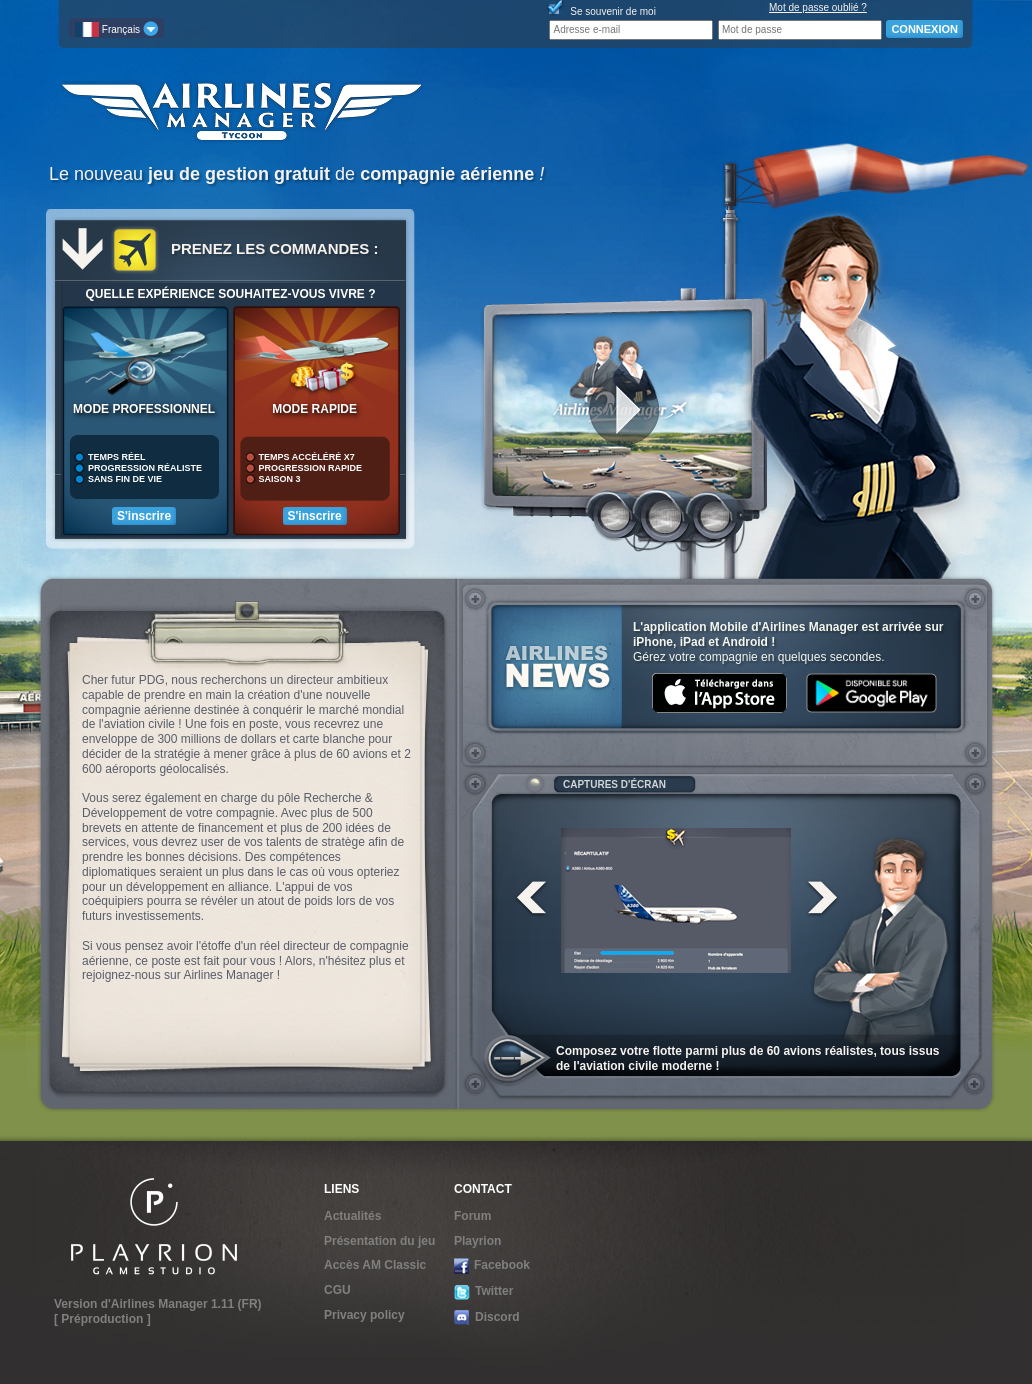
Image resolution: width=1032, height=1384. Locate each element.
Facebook (492, 1266)
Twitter (483, 1291)
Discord (487, 1317)
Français (116, 29)
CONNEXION (924, 29)
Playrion (477, 1241)
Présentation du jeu (379, 1241)
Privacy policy (364, 1315)
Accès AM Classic (375, 1265)
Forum (472, 1216)
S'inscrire (144, 516)
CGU (337, 1290)
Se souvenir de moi (613, 11)
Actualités (352, 1216)
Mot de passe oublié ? (818, 7)
